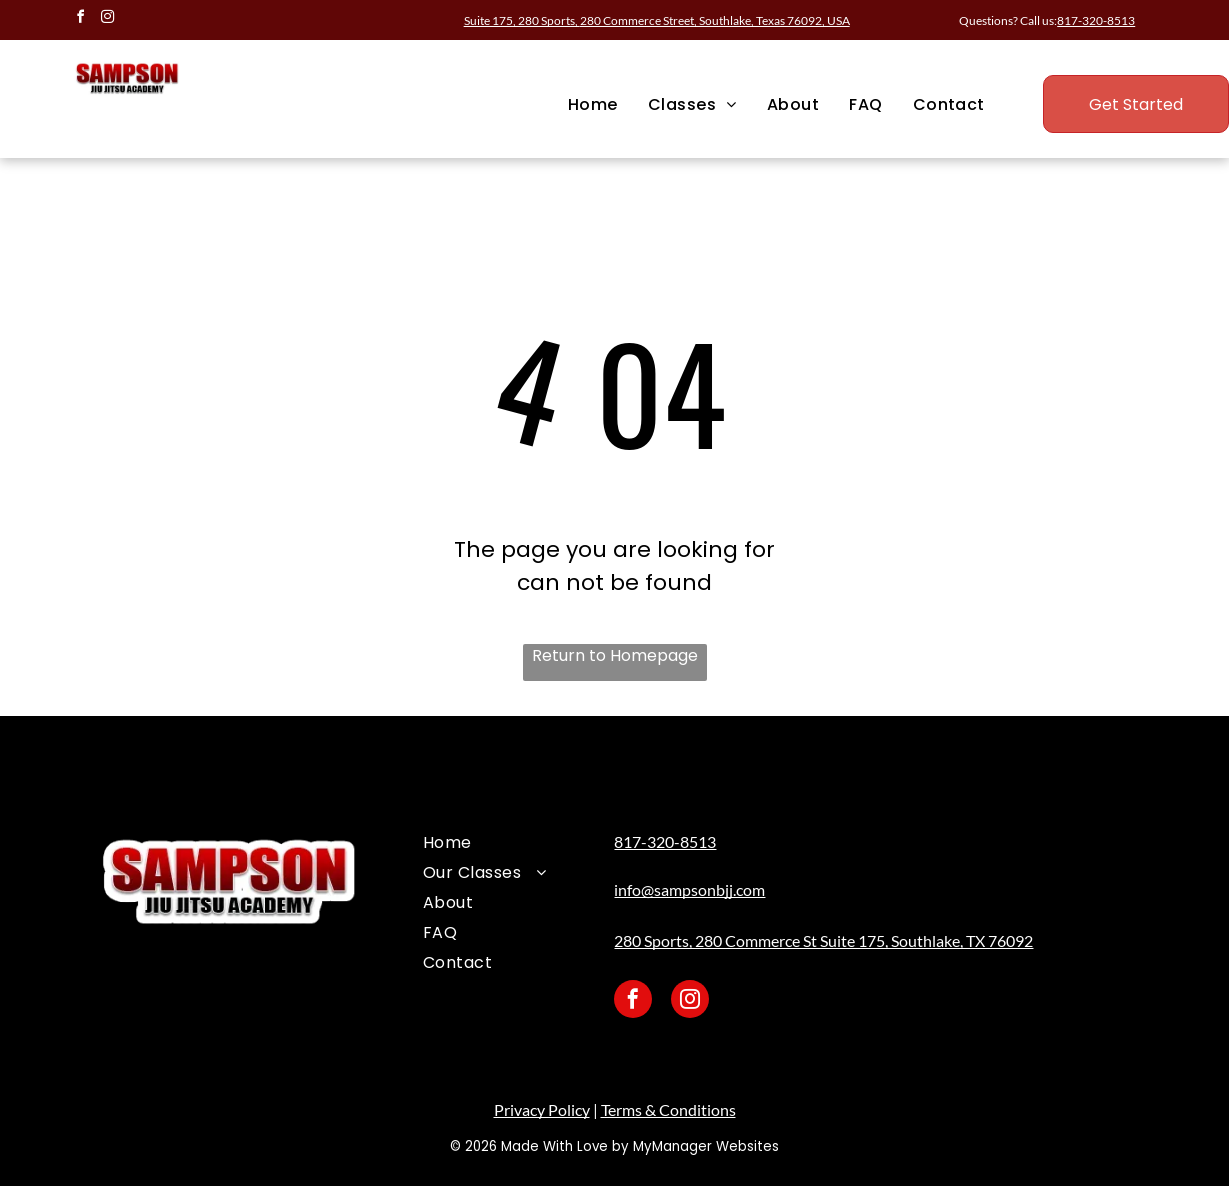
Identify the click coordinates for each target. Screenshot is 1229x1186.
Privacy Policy (542, 1109)
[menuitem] (593, 105)
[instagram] (107, 19)
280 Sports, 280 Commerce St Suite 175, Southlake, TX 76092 (823, 940)
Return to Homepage (615, 655)
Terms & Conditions (668, 1109)
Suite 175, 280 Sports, (657, 20)
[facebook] (80, 19)
